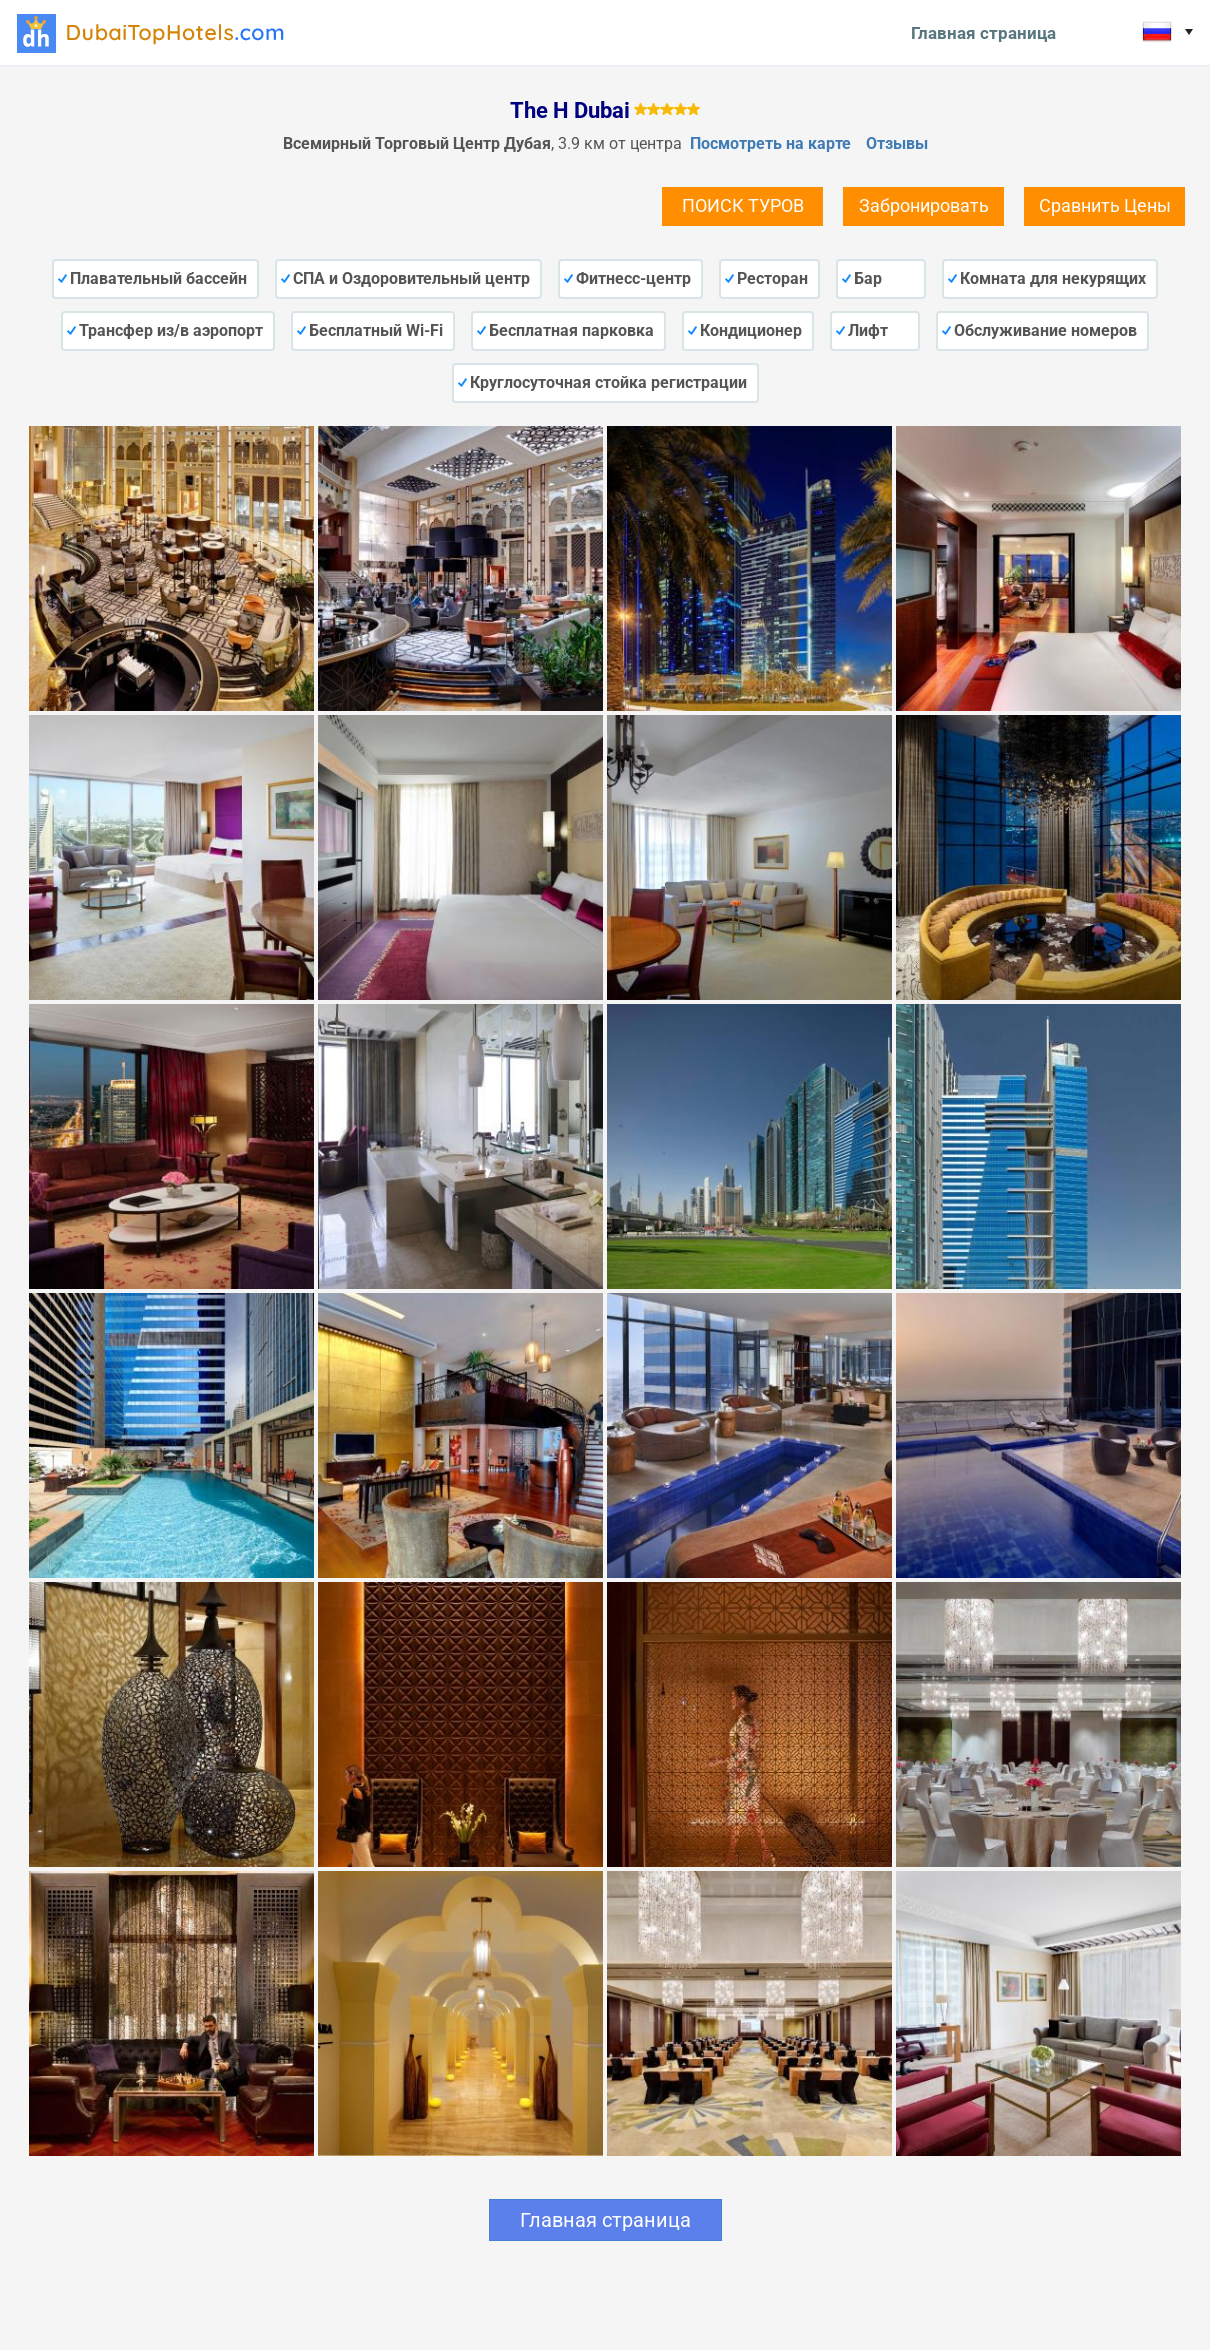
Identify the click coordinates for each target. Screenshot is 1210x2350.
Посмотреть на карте (770, 143)
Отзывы (897, 143)
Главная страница (983, 33)
